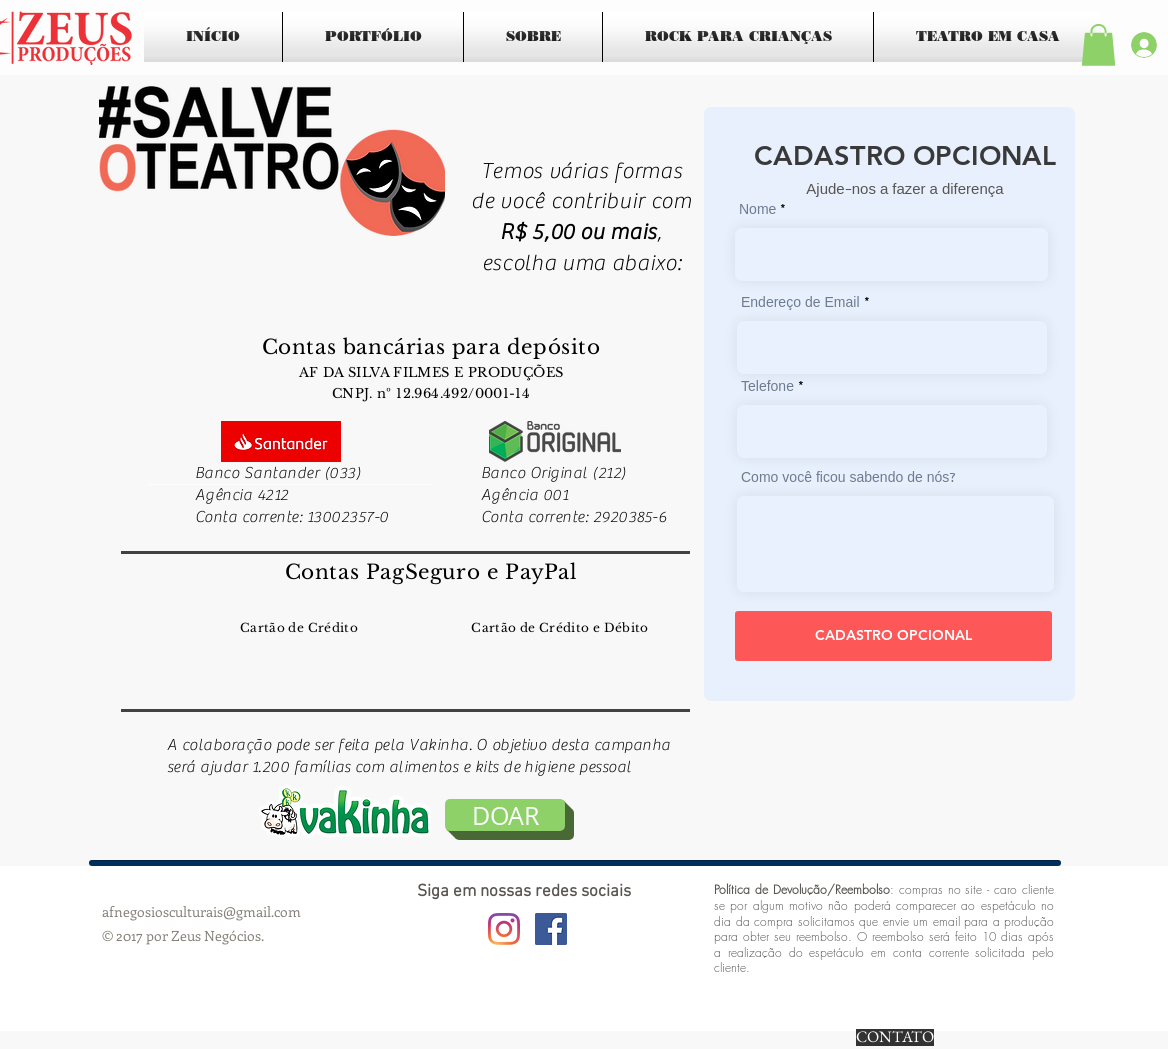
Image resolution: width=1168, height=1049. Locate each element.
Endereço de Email (800, 304)
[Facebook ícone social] (551, 929)
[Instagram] (504, 929)
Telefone (767, 388)
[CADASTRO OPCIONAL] (893, 636)
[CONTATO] (895, 1037)
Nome (757, 211)
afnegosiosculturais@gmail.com (201, 911)
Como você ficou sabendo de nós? (848, 479)
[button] (1098, 45)
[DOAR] (505, 815)
